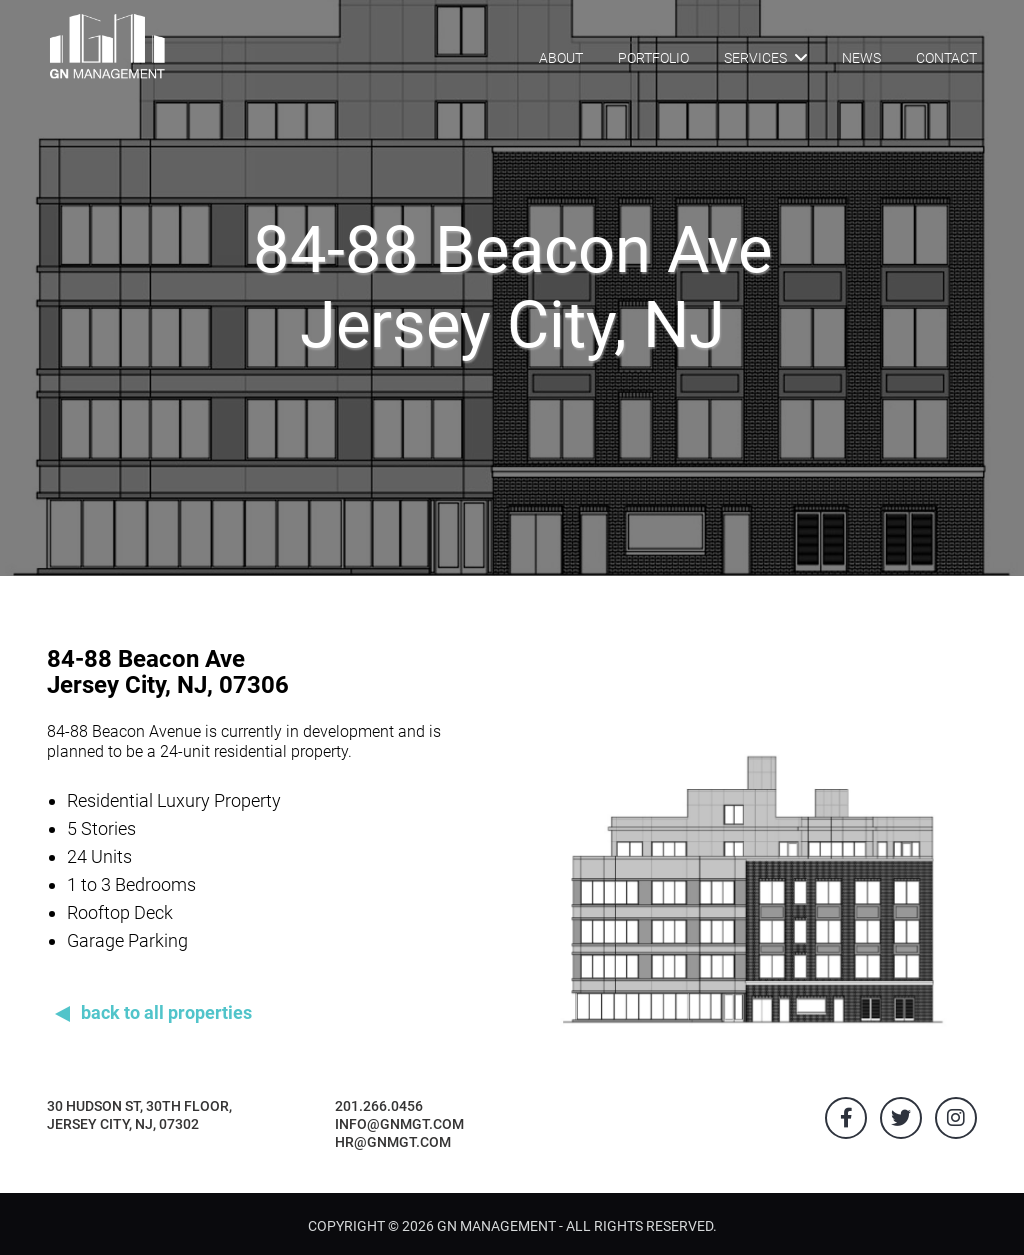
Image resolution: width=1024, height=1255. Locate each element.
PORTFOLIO (653, 58)
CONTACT (946, 58)
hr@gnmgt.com (393, 1142)
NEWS (861, 58)
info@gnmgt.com (399, 1124)
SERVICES (765, 57)
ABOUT (561, 58)
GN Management (496, 1226)
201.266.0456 (379, 1106)
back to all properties (166, 1013)
